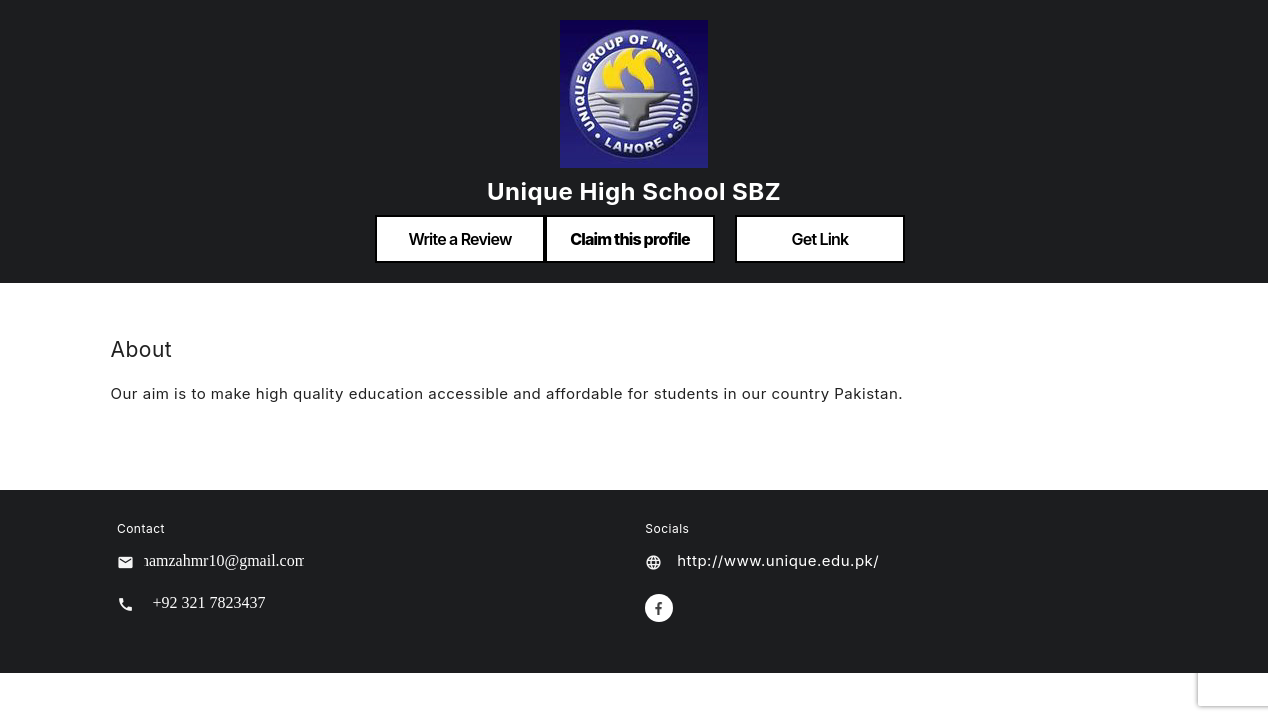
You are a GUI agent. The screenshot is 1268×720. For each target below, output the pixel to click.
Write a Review (459, 239)
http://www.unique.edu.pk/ (778, 560)
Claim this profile (630, 239)
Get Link (820, 239)
